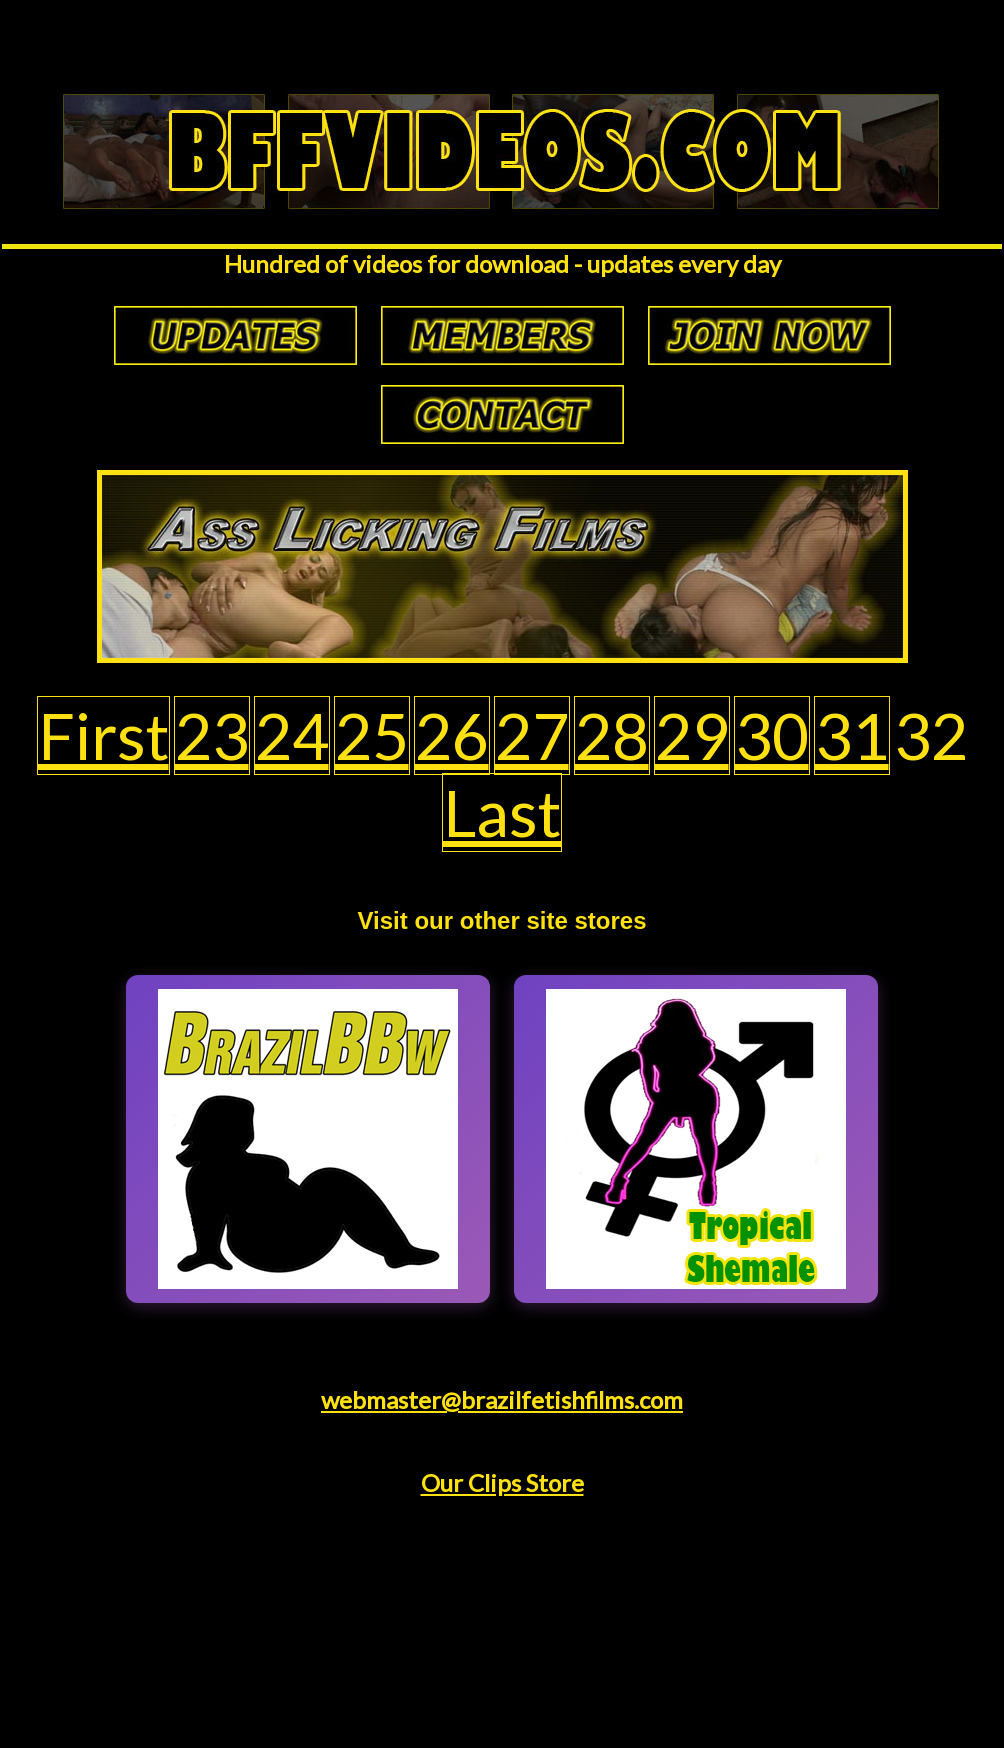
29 (692, 735)
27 (532, 735)
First (103, 735)
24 (292, 735)
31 (852, 735)
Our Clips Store (502, 1482)
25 (372, 735)
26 (452, 735)
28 (612, 735)
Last (502, 812)
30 (772, 735)
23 (212, 735)
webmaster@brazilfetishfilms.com (502, 1399)
